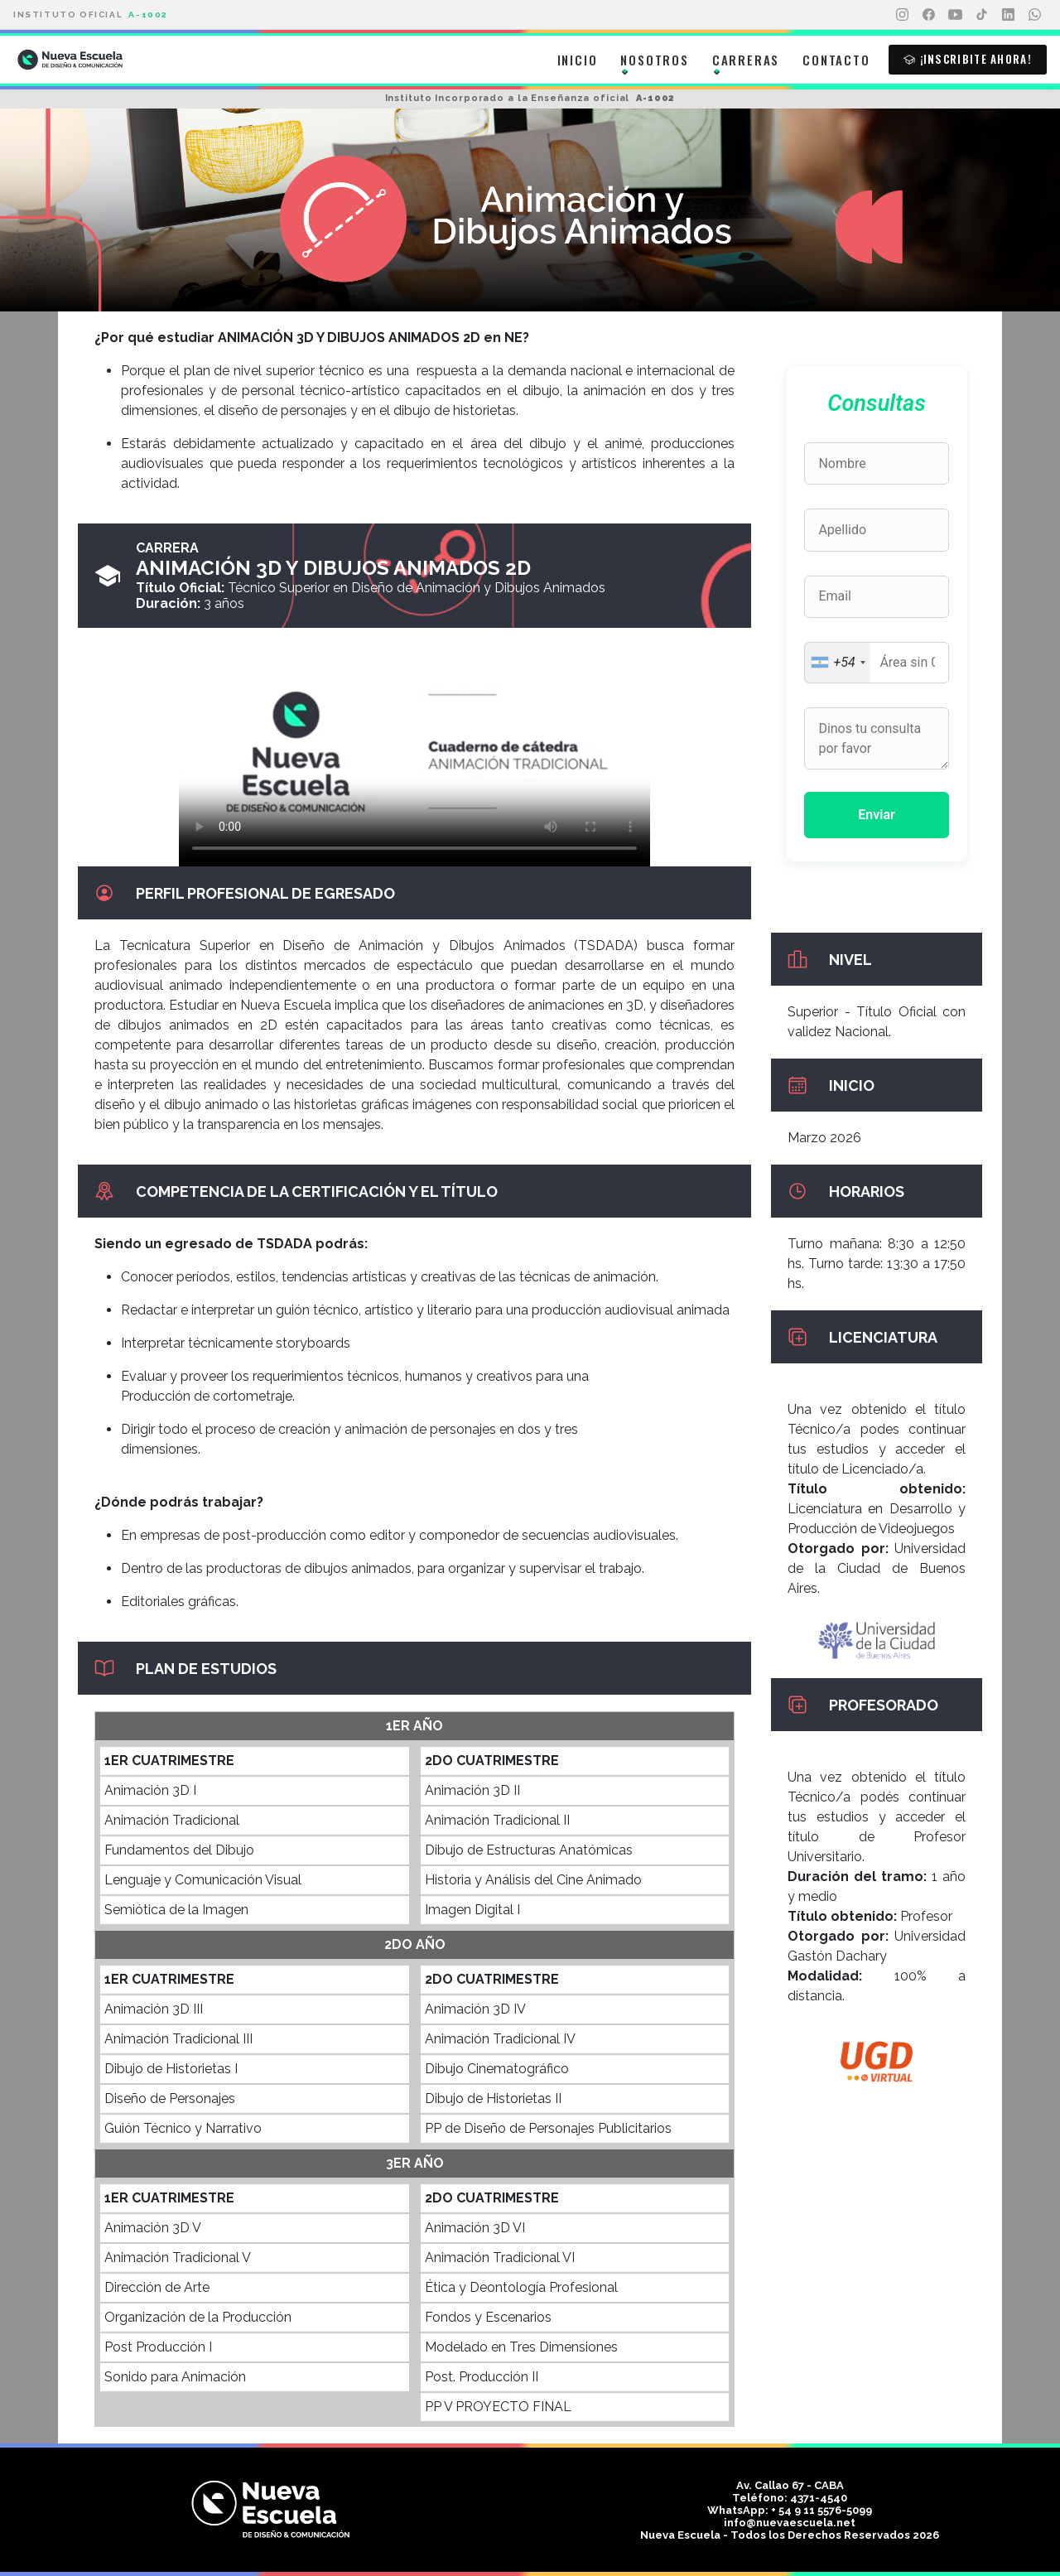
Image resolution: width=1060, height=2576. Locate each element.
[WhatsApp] (1034, 14)
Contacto (836, 60)
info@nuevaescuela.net (789, 2522)
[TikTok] (981, 14)
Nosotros (654, 60)
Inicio (577, 60)
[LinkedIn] (1007, 14)
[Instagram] (901, 14)
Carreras (745, 60)
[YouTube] (954, 14)
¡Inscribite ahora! (967, 59)
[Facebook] (928, 14)
